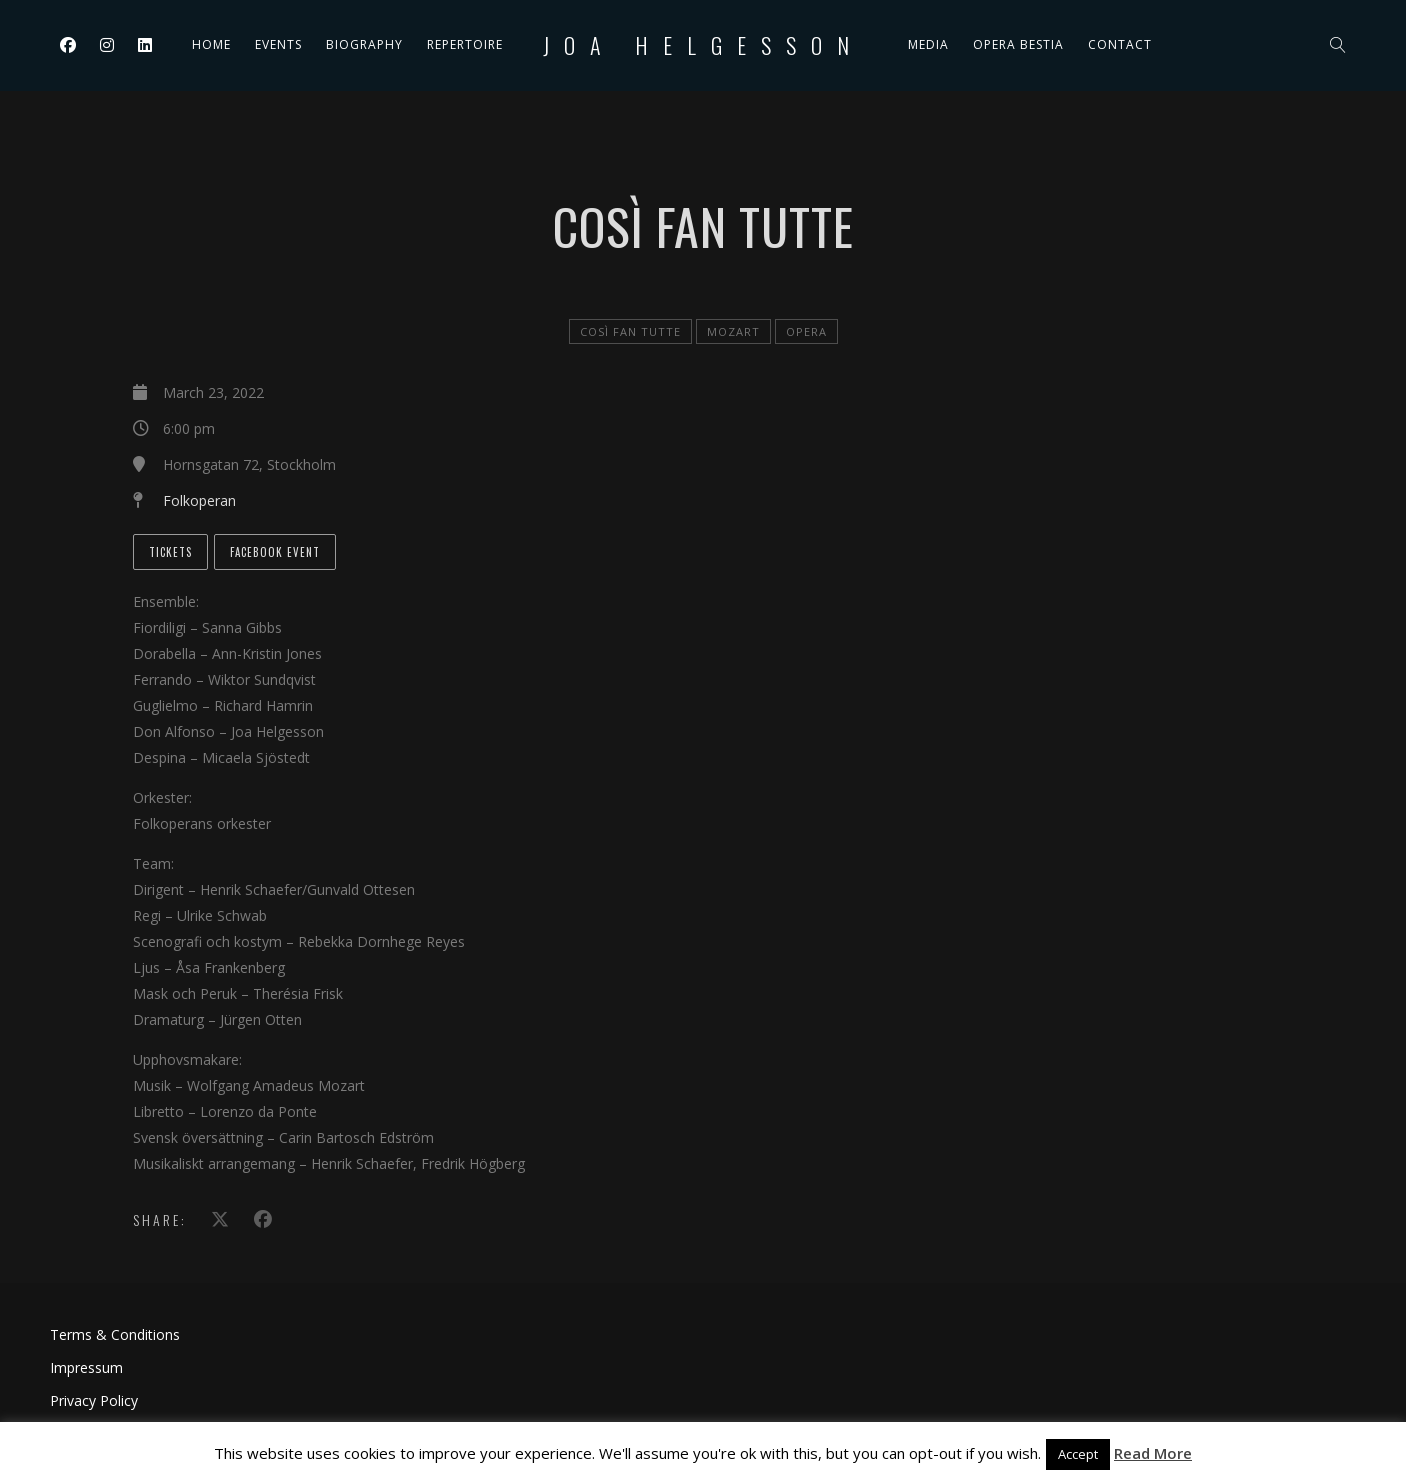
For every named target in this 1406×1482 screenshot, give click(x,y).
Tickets (170, 552)
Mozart (733, 331)
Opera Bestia (1018, 44)
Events (278, 44)
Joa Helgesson (703, 45)
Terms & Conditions (115, 1334)
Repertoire (465, 44)
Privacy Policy (94, 1400)
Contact (1120, 44)
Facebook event (275, 552)
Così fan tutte (630, 331)
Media (928, 44)
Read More (1153, 1453)
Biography (364, 44)
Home (211, 44)
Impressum (86, 1367)
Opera (806, 331)
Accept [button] (1078, 1454)
